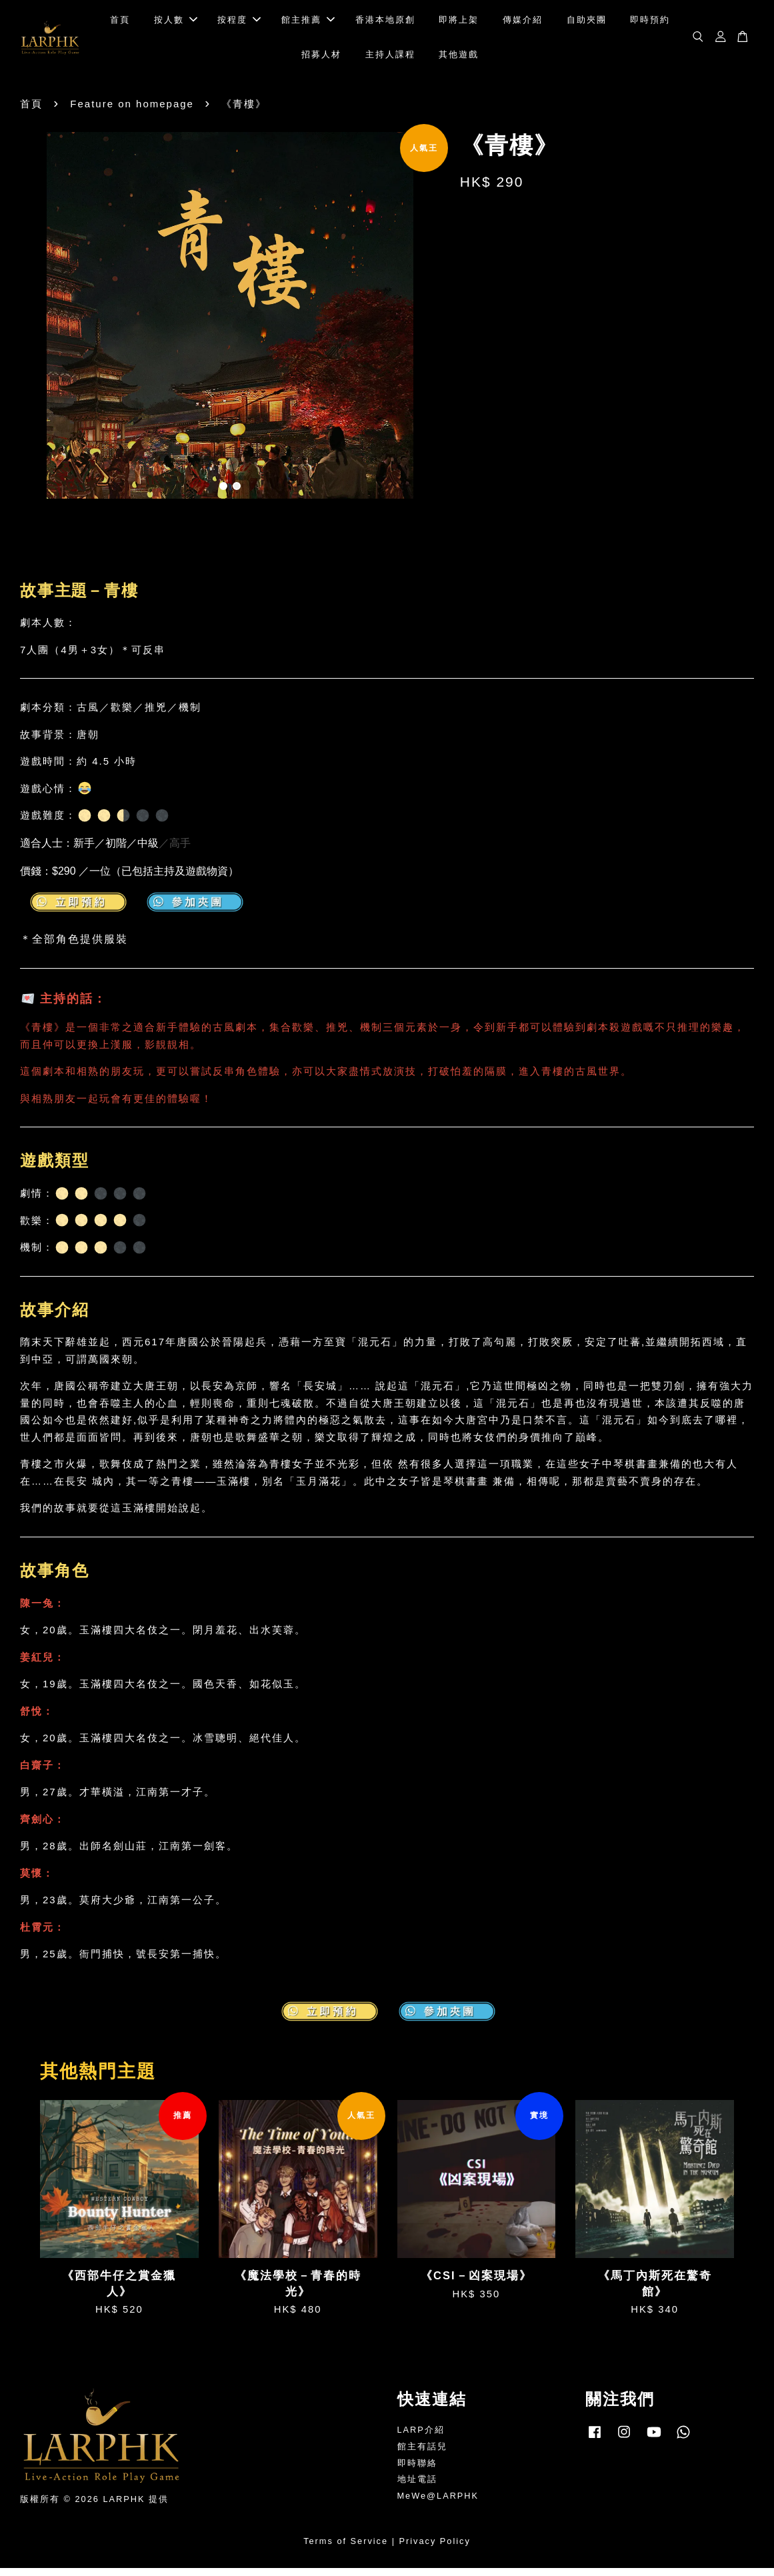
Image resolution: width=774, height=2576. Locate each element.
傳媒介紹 (523, 24)
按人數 (175, 24)
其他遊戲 (459, 58)
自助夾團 (587, 24)
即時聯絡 (417, 2470)
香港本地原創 (385, 24)
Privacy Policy (435, 2548)
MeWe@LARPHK (438, 2504)
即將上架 (459, 24)
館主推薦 (308, 24)
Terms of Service (345, 2548)
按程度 (239, 24)
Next (422, 325)
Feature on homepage (132, 111)
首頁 (120, 24)
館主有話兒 (422, 2454)
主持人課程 (390, 58)
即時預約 (650, 24)
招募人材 (321, 58)
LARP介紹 (421, 2437)
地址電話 (417, 2487)
